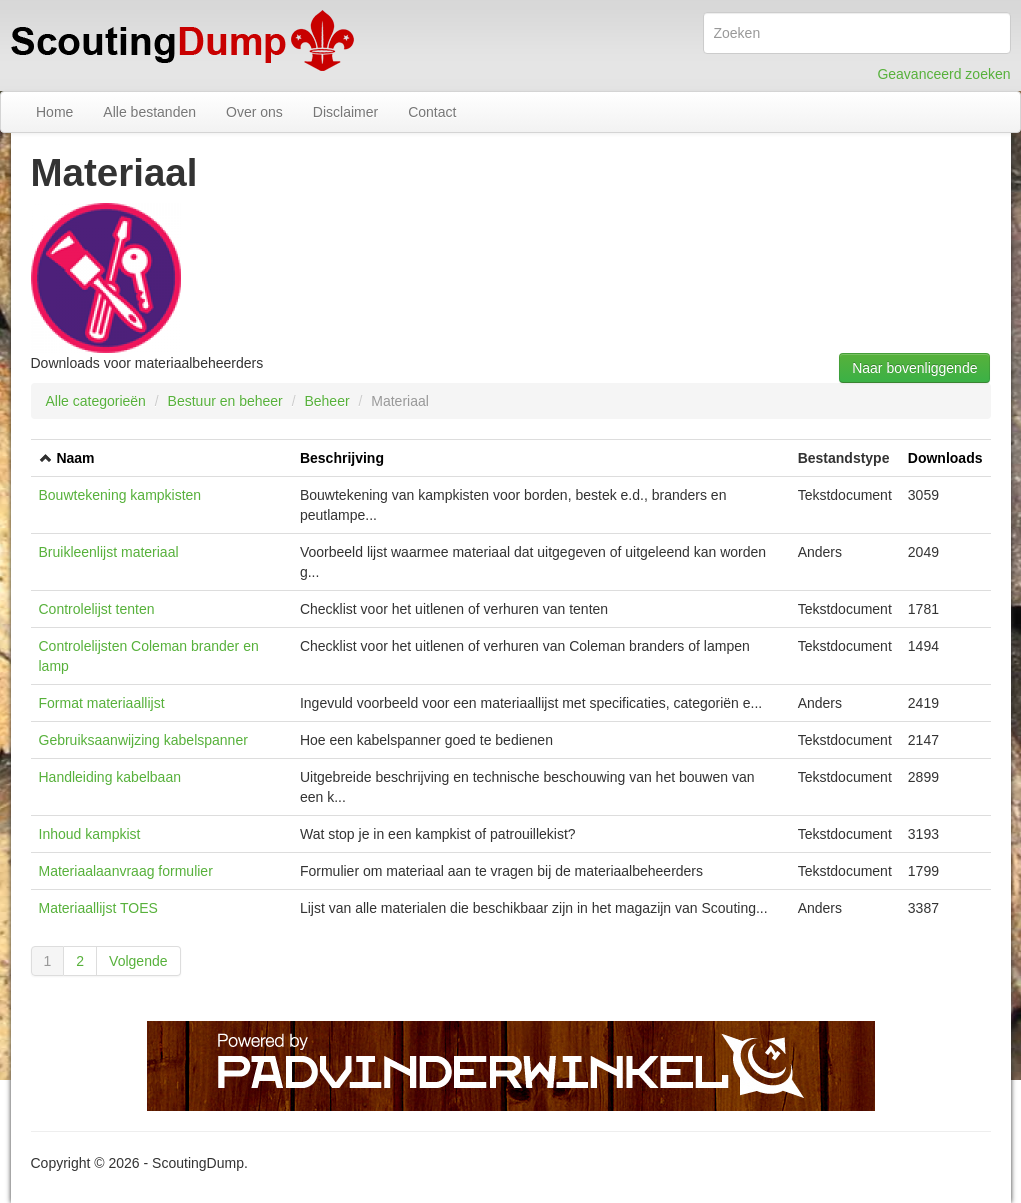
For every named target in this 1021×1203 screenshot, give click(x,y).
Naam (75, 458)
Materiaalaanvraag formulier (126, 871)
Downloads (945, 458)
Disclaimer (345, 112)
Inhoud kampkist (90, 834)
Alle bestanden (149, 112)
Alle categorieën (96, 401)
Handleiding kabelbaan (110, 777)
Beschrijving (342, 458)
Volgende (138, 961)
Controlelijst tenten (97, 609)
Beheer (326, 401)
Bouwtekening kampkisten (120, 495)
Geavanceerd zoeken (943, 74)
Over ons (254, 112)
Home (54, 112)
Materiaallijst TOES (98, 908)
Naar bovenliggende (914, 368)
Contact (432, 112)
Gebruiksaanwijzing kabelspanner (143, 740)
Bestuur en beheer (225, 401)
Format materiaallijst (102, 703)
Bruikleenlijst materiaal (109, 552)
